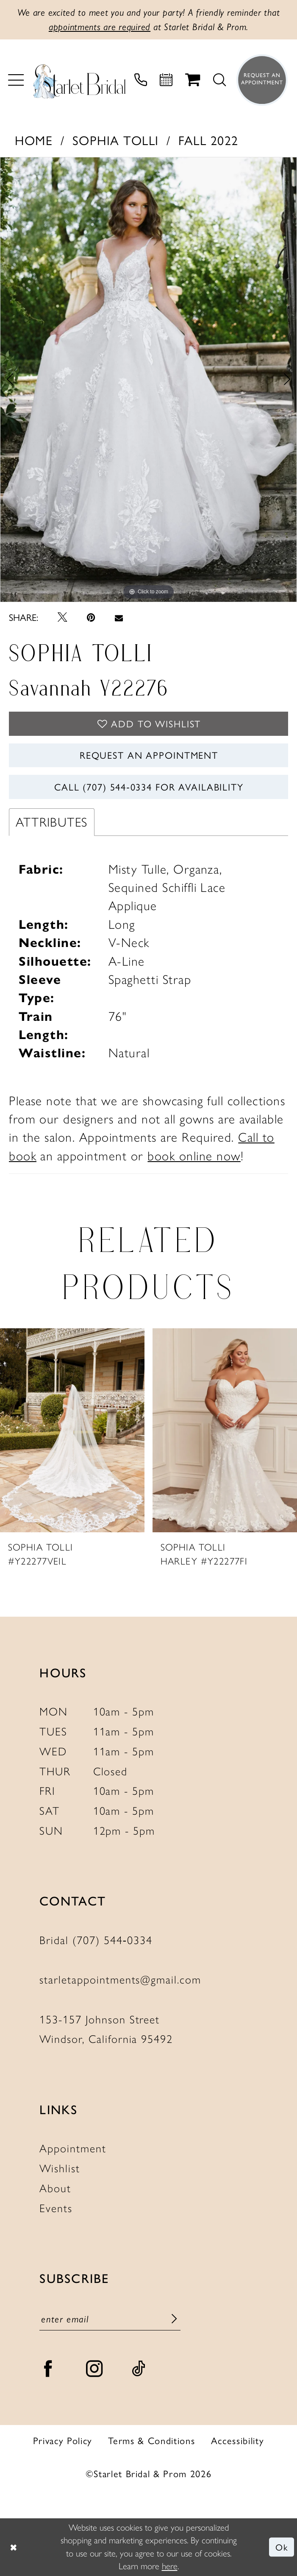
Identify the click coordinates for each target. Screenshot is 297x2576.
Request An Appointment (149, 755)
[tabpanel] (148, 379)
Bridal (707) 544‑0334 (96, 1940)
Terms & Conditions (151, 2440)
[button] (16, 80)
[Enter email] (109, 2319)
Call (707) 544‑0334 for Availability (149, 786)
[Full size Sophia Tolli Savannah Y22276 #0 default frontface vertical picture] (148, 379)
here (170, 2566)
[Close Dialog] (13, 2547)
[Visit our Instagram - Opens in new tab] (95, 2369)
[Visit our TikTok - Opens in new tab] (139, 2369)
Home (34, 140)
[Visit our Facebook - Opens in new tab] (48, 2369)
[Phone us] (140, 80)
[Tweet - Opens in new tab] (62, 617)
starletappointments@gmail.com (120, 1979)
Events (55, 2208)
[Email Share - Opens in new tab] (118, 617)
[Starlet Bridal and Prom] (79, 80)
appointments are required (99, 26)
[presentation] (72, 1430)
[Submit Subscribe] (174, 2319)
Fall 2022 (208, 140)
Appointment (72, 2148)
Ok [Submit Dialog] (281, 2546)
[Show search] (219, 80)
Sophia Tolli (115, 140)
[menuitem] (16, 80)
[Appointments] (166, 80)
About (55, 2188)
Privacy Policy (62, 2440)
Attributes (52, 822)
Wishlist (59, 2168)
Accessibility (237, 2440)
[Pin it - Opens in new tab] (90, 617)
